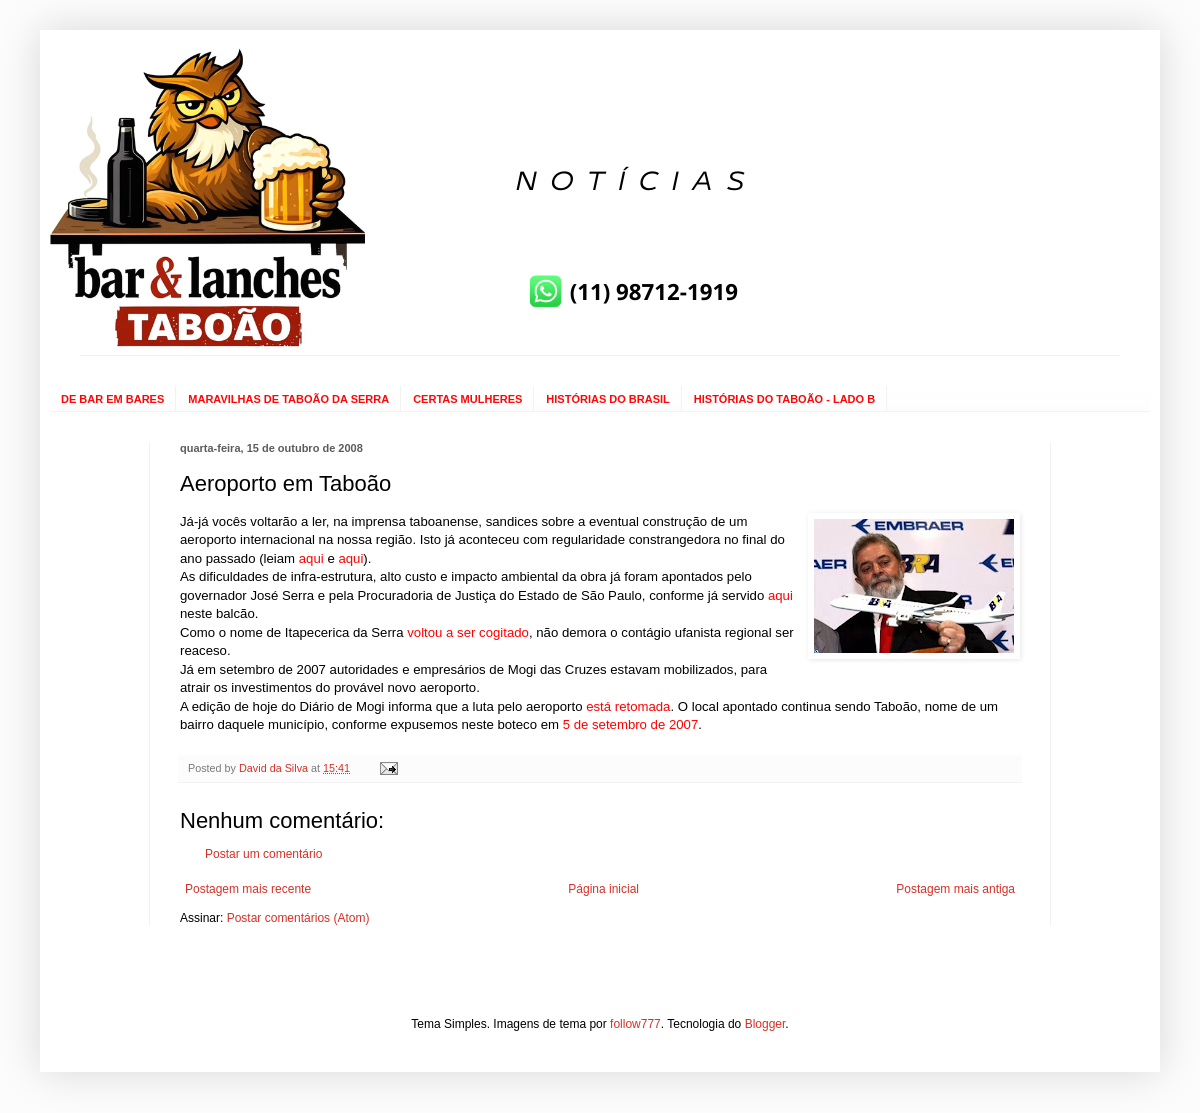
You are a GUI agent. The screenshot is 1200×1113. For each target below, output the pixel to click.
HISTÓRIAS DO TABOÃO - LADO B (784, 399)
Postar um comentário (263, 854)
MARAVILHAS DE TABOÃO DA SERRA (288, 399)
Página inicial (603, 889)
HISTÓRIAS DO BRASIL (607, 399)
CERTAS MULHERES (467, 399)
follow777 (635, 1024)
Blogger (765, 1024)
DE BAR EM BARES (112, 399)
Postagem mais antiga (955, 889)
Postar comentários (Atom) (298, 918)
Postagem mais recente (248, 889)
